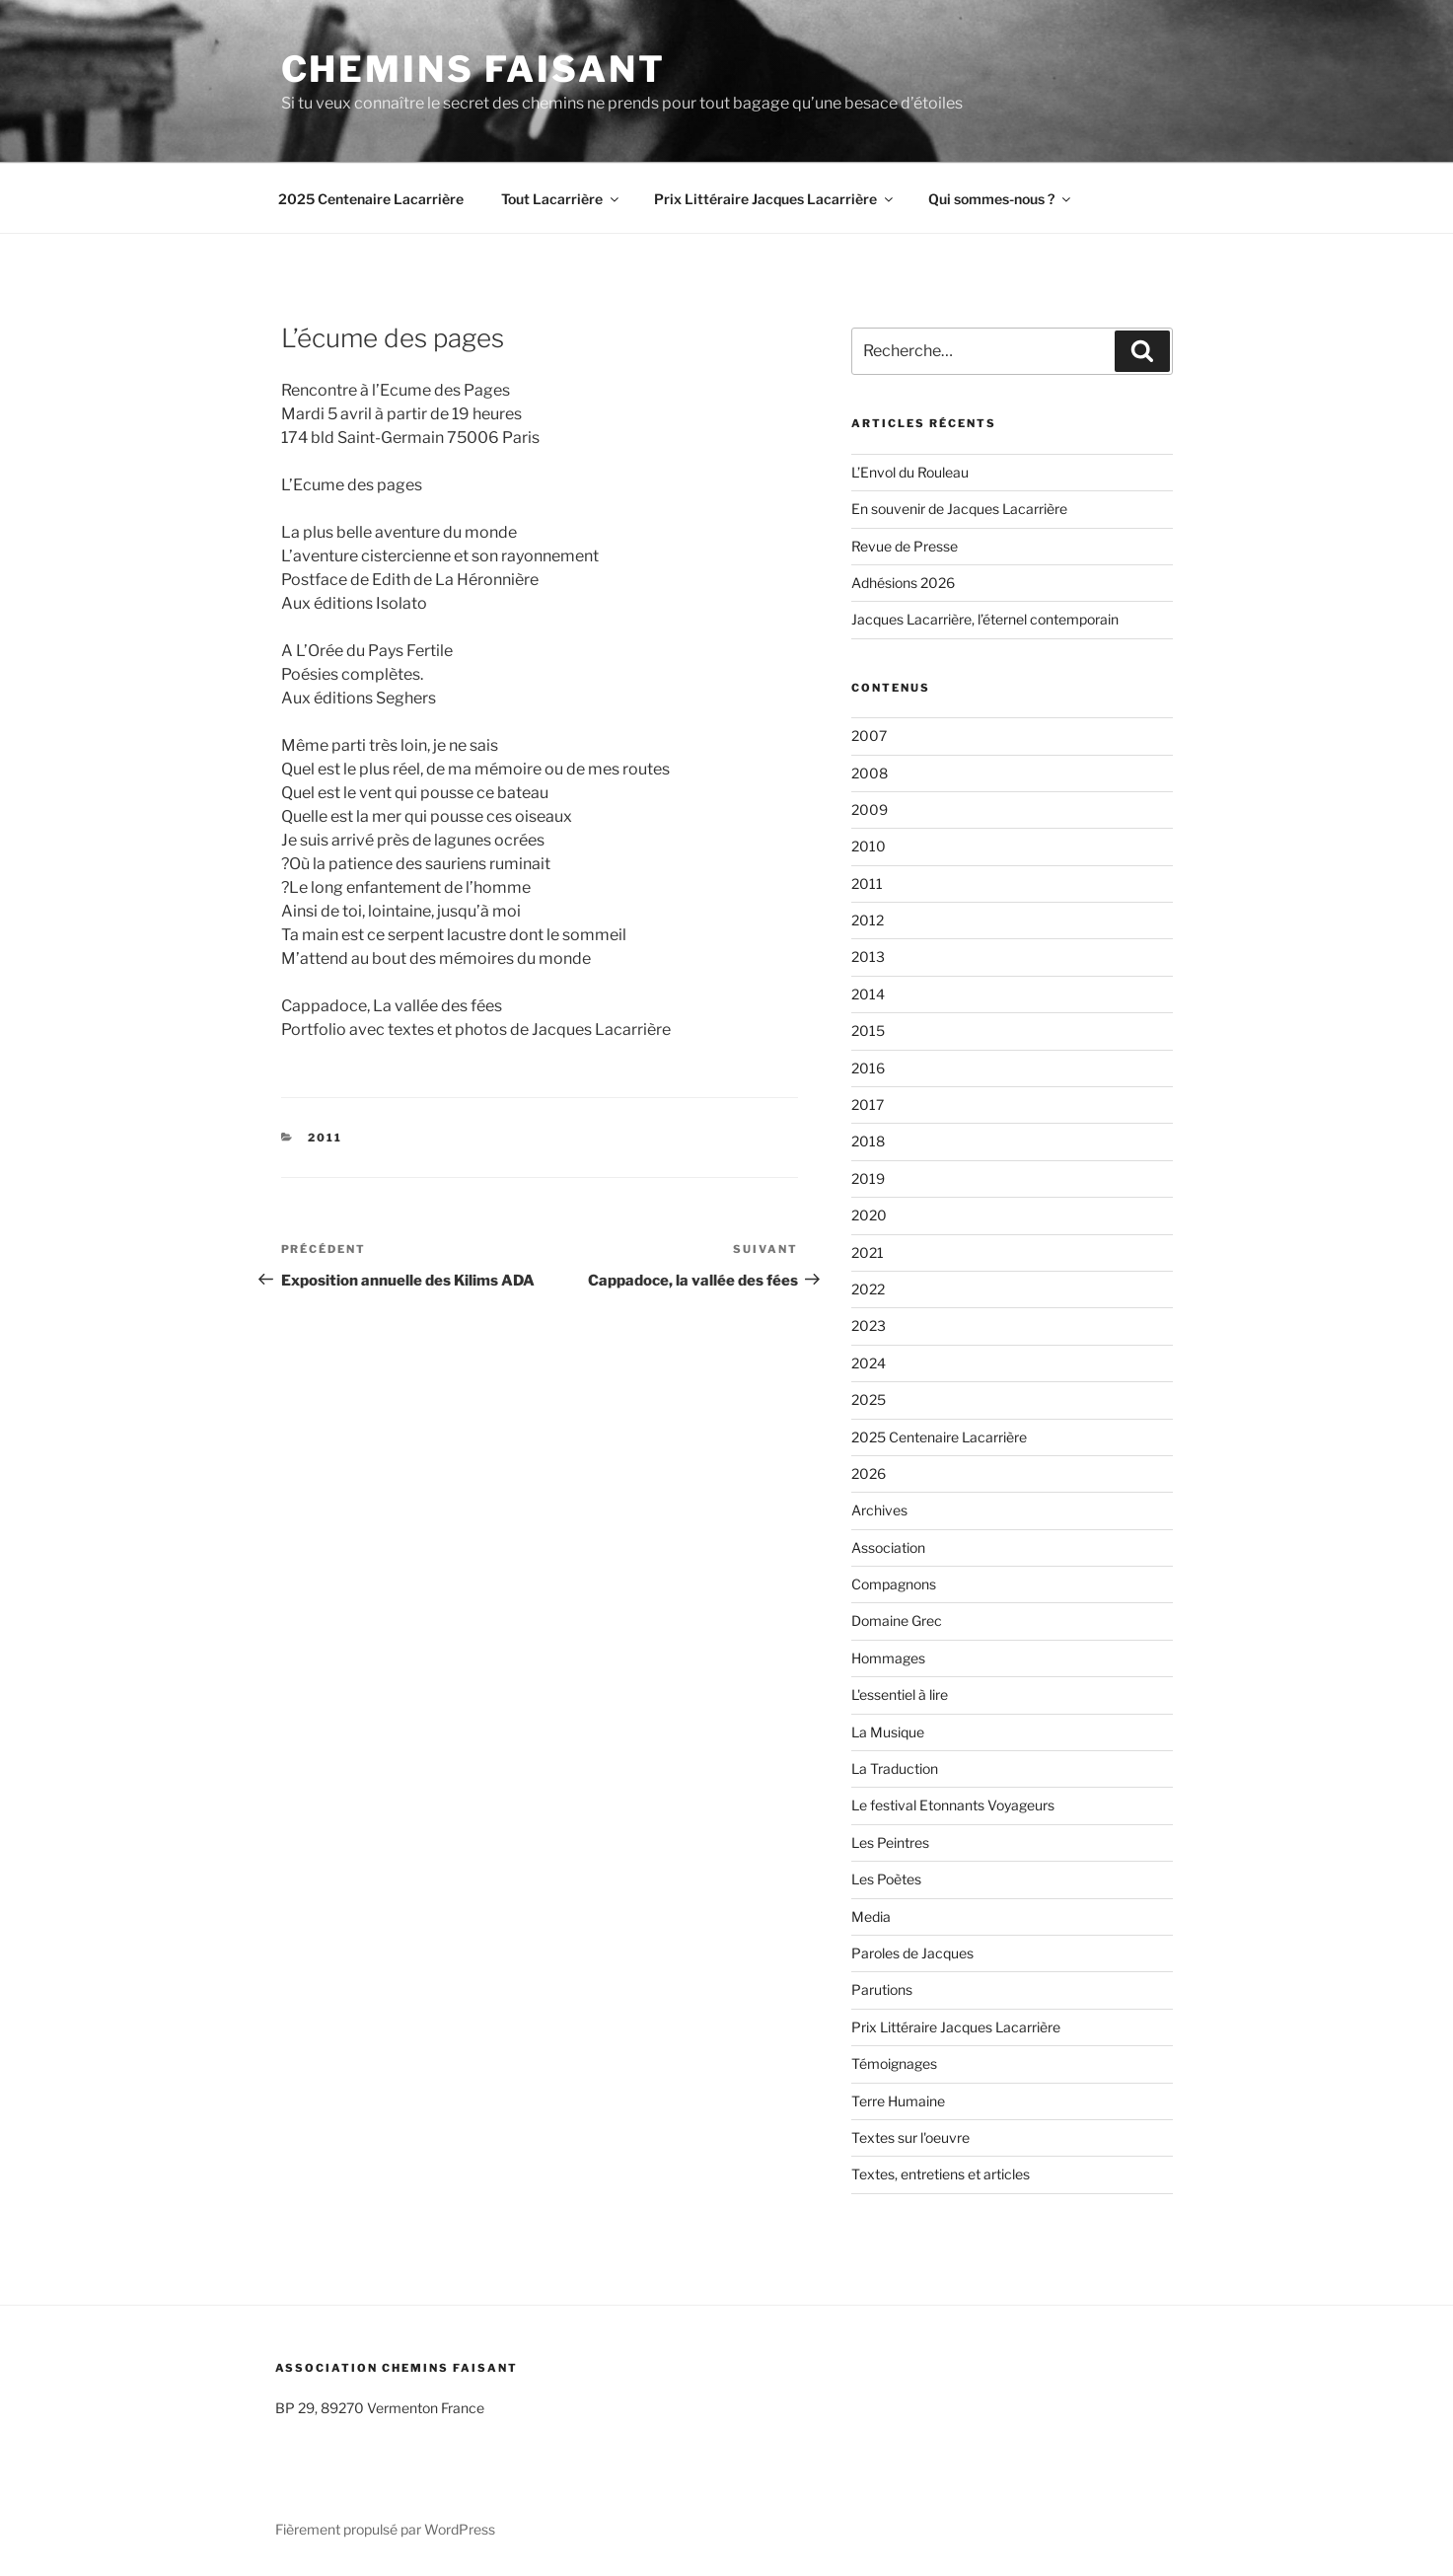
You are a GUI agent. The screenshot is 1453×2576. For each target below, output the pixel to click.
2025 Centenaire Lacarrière (371, 198)
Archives (879, 1510)
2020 (869, 1215)
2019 (868, 1178)
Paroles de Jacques (912, 1953)
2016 (868, 1068)
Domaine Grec (896, 1620)
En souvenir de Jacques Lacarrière (959, 508)
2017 (867, 1104)
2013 (868, 956)
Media (871, 1916)
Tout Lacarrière (561, 198)
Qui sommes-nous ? (1000, 198)
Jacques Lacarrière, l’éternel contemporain (985, 619)
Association (888, 1547)
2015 (868, 1030)
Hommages (888, 1658)
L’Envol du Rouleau (910, 472)
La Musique (887, 1732)
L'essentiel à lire (899, 1694)
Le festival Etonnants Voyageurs (952, 1805)
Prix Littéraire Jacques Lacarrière (775, 198)
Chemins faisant (473, 69)
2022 (868, 1289)
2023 (868, 1325)
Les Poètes (886, 1879)
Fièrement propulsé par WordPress (385, 2529)
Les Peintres (890, 1842)
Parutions (881, 1989)
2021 (867, 1252)
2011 (325, 1137)
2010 (868, 846)
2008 (869, 773)
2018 (868, 1141)
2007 (869, 735)
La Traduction (894, 1768)
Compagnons (893, 1584)
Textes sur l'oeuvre (910, 2137)
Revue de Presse (904, 546)
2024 (868, 1363)
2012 (867, 920)
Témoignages (894, 2063)
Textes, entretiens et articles (940, 2174)
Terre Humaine (898, 2101)
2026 (868, 1473)
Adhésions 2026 (903, 582)
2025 (868, 1399)
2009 (869, 809)
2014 (868, 994)
